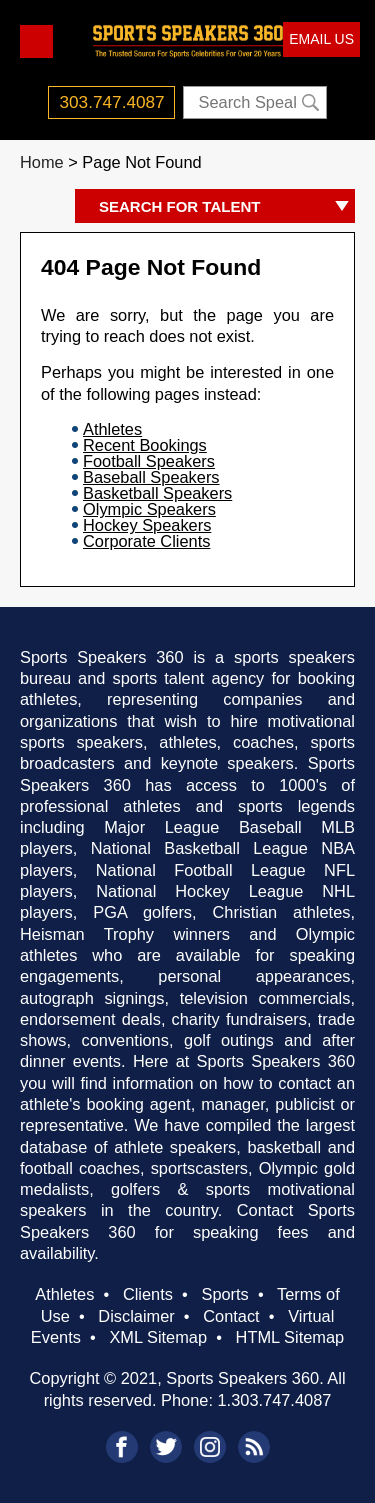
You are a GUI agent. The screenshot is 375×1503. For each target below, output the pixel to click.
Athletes (112, 429)
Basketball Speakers (157, 493)
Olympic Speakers (149, 509)
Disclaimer (136, 1316)
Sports (224, 1294)
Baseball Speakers (151, 477)
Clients (148, 1294)
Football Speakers (149, 461)
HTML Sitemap (290, 1337)
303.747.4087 (112, 102)
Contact (231, 1316)
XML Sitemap (158, 1337)
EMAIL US (321, 39)
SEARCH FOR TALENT (227, 207)
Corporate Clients (146, 541)
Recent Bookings (145, 445)
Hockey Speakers (147, 525)
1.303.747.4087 (275, 1400)
